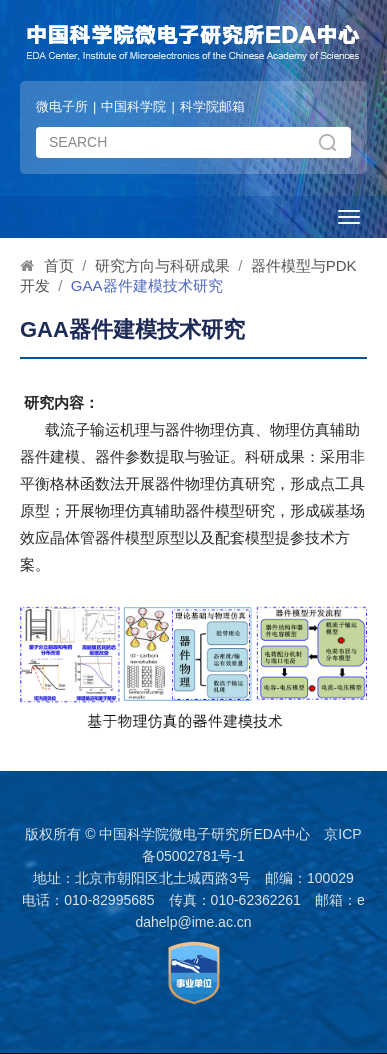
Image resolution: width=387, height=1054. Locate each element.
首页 (59, 265)
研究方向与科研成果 (162, 265)
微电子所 (62, 106)
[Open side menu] (349, 217)
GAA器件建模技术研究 (147, 285)
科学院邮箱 (212, 106)
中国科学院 (133, 106)
